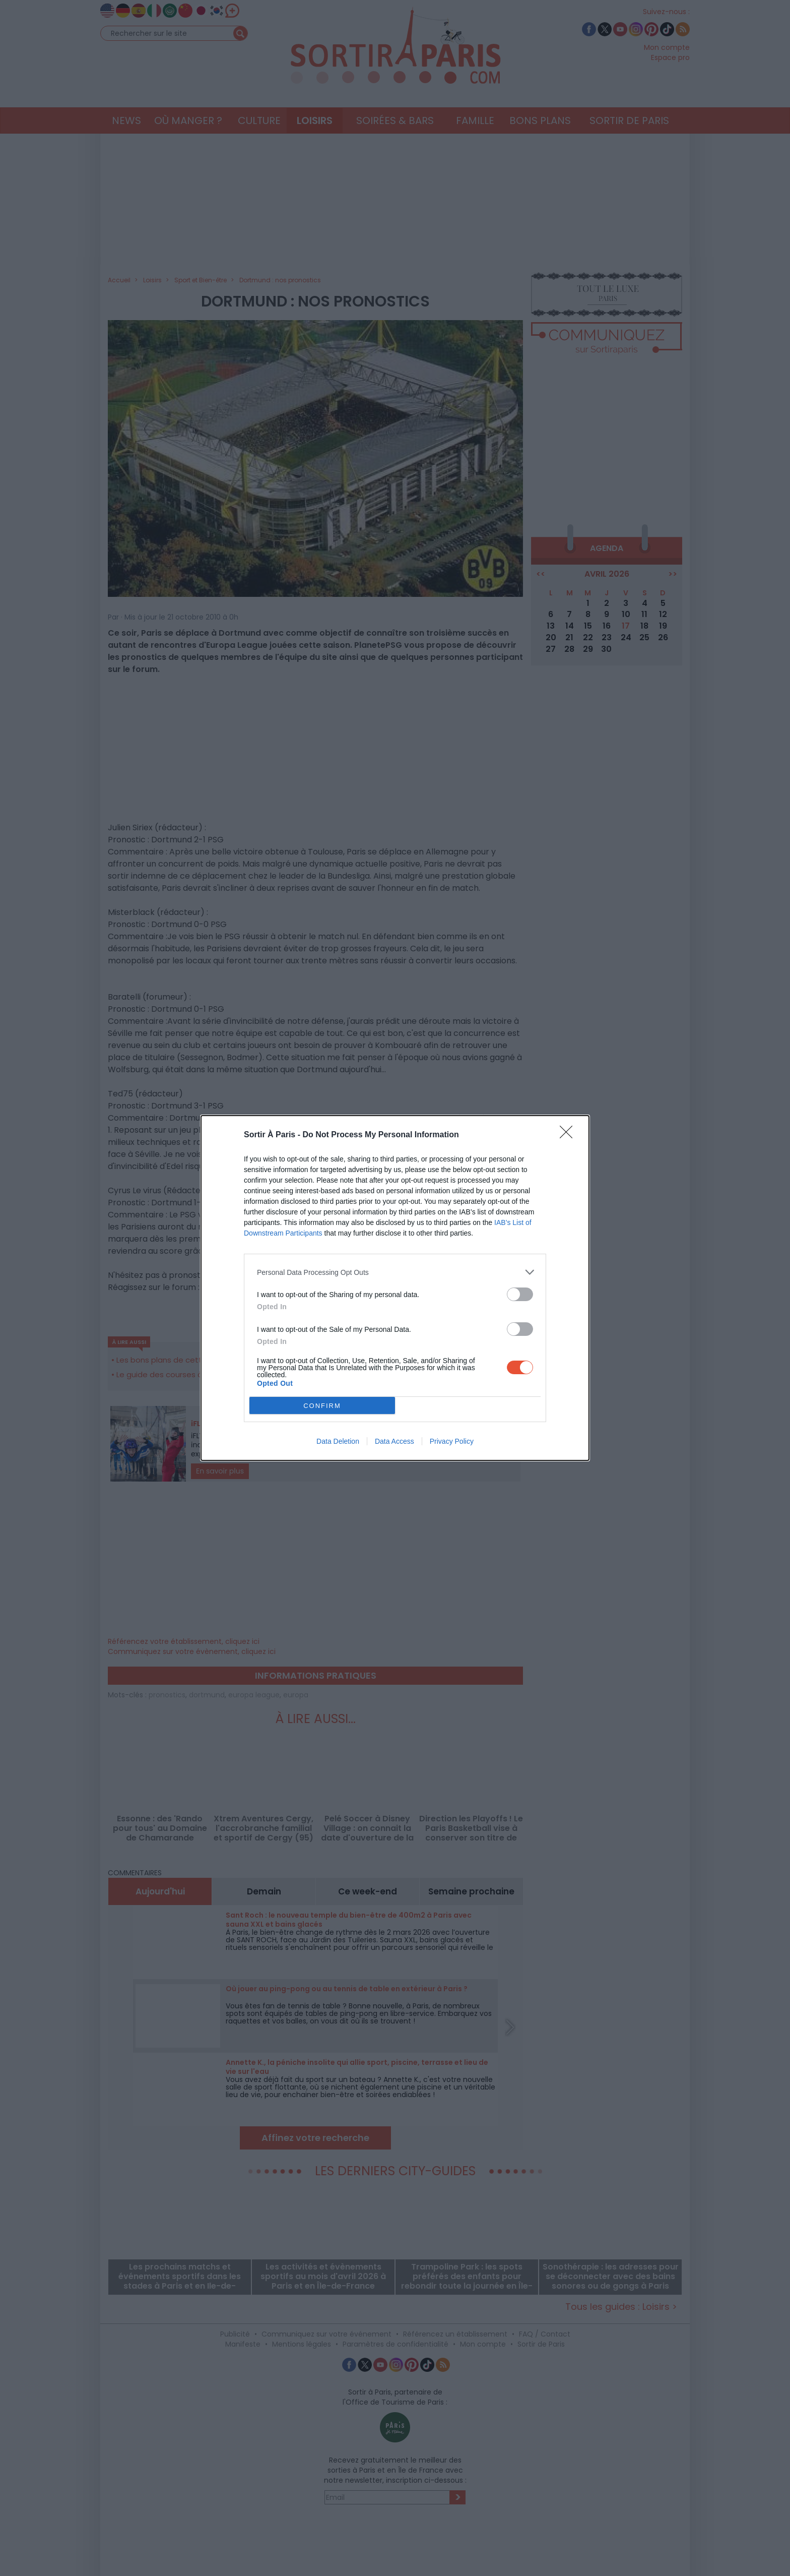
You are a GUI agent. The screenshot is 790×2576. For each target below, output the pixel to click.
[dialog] (395, 1288)
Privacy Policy (452, 1441)
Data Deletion (337, 1441)
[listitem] (395, 1272)
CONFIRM (322, 1405)
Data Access (394, 1441)
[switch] (520, 1294)
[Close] (569, 1135)
